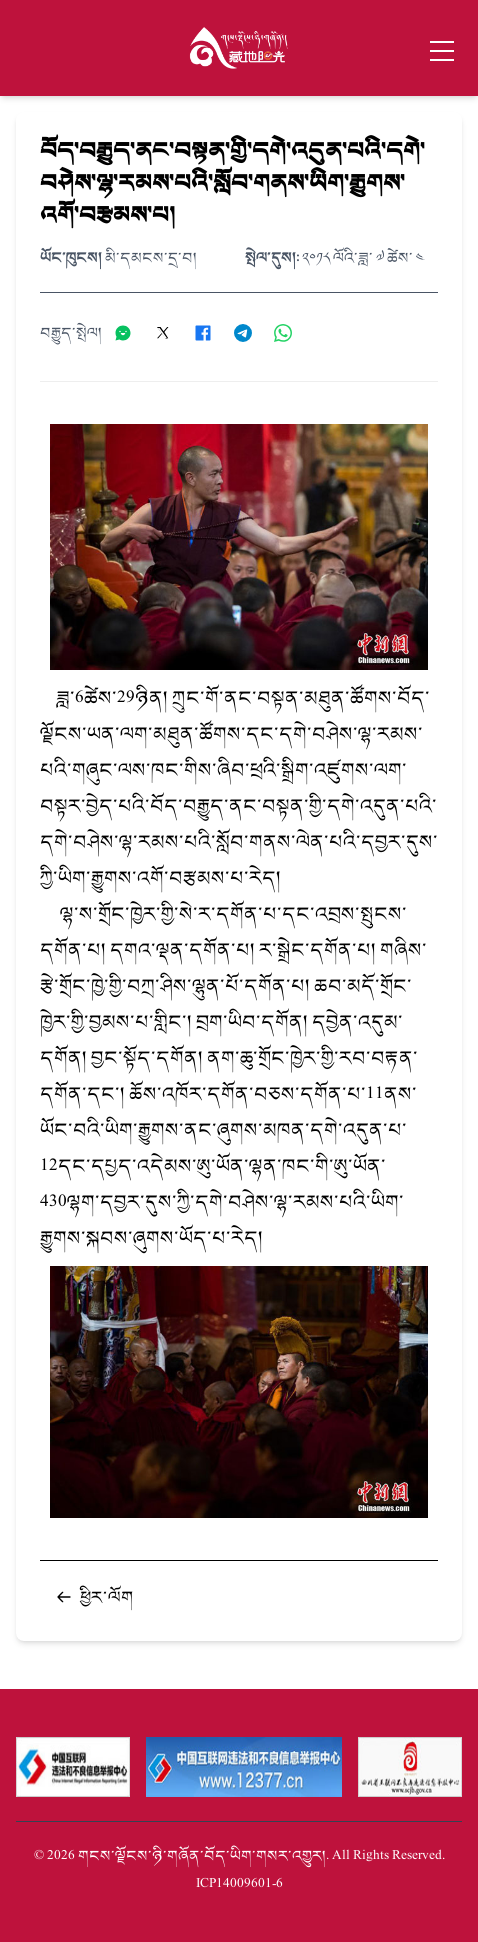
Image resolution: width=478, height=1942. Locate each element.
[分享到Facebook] (210, 333)
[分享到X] (170, 333)
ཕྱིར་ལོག (94, 1597)
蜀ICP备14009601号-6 (239, 1883)
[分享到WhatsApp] (290, 333)
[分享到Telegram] (250, 333)
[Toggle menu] (442, 51)
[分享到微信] (130, 333)
